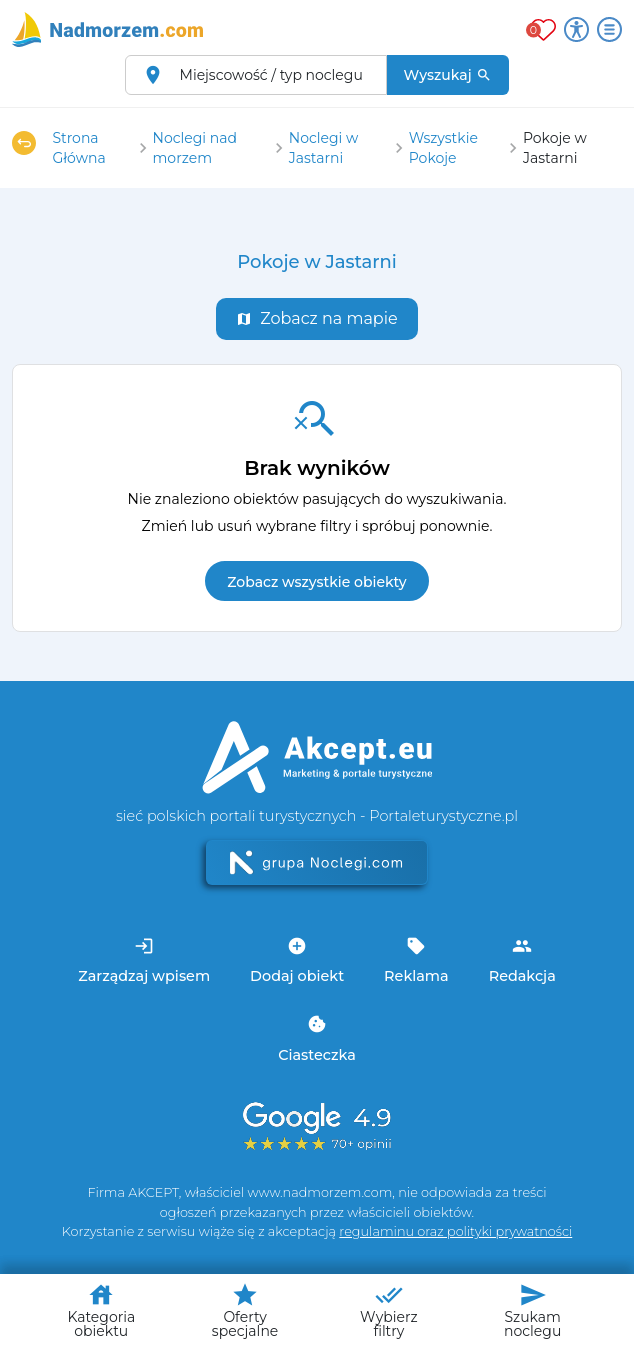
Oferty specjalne (245, 1310)
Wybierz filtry (389, 1310)
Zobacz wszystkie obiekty (316, 582)
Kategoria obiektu (101, 1310)
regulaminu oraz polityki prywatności (455, 1231)
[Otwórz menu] (609, 29)
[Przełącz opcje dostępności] (576, 29)
